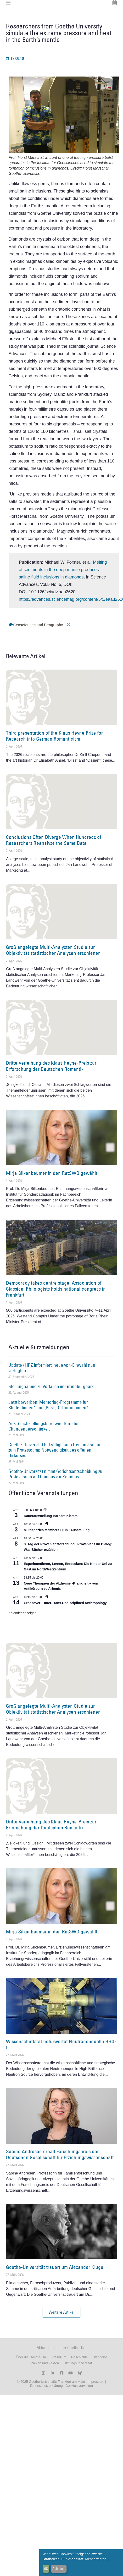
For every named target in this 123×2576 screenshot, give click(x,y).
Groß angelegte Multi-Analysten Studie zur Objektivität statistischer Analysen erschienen (53, 960)
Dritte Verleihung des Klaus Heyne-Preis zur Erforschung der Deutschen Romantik (51, 1076)
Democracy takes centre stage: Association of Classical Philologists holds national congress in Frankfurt (56, 1298)
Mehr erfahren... (97, 2559)
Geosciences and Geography (38, 635)
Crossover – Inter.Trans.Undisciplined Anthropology (65, 1613)
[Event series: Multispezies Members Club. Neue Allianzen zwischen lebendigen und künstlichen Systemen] (46, 1534)
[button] (61, 2322)
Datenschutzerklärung (46, 2396)
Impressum (95, 2392)
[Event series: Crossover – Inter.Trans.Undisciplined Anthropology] (46, 1607)
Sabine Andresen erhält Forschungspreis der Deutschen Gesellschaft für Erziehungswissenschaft (60, 2164)
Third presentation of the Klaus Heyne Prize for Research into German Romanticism (54, 746)
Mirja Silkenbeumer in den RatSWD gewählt (51, 1183)
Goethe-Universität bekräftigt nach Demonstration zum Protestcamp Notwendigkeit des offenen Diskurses (54, 1460)
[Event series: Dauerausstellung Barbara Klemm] (44, 1520)
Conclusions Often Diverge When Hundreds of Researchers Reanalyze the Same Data (53, 850)
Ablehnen (58, 2568)
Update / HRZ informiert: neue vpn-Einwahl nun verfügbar (51, 1377)
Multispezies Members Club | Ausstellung (56, 1540)
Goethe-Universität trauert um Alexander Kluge (54, 2277)
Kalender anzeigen (22, 1623)
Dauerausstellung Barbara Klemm (51, 1526)
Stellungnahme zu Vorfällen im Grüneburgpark (51, 1396)
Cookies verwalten (79, 2396)
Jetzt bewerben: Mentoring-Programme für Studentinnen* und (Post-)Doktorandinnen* (48, 1414)
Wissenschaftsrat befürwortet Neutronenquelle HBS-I (61, 2054)
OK (46, 2568)
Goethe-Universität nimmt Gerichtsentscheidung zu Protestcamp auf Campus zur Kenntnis (55, 1484)
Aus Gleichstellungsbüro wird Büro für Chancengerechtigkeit (43, 1436)
